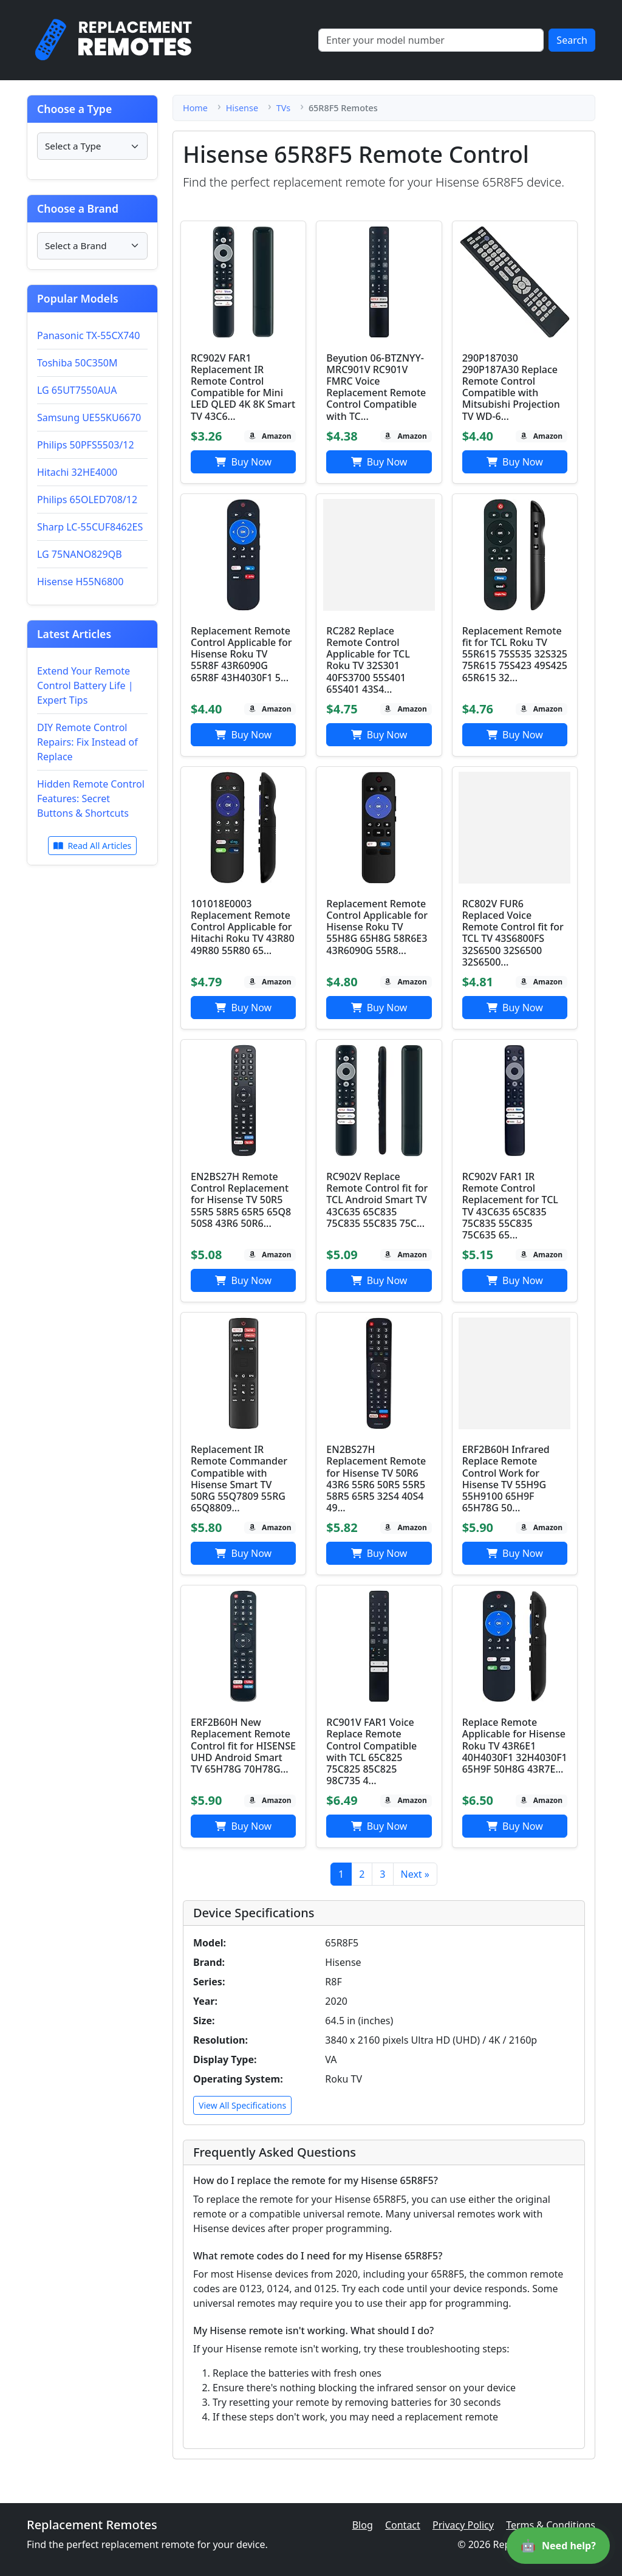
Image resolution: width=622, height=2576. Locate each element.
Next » (415, 1874)
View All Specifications (242, 2105)
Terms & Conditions (550, 2525)
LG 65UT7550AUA (77, 390)
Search (571, 40)
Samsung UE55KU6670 (89, 417)
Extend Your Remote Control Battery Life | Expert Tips (85, 685)
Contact (402, 2525)
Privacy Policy (463, 2525)
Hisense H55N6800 (80, 581)
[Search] (431, 40)
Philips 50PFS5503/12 (85, 445)
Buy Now (243, 462)
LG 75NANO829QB (79, 554)
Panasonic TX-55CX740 (88, 335)
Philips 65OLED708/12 (87, 499)
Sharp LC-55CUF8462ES (90, 527)
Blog (362, 2525)
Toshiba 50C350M (77, 362)
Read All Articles (92, 845)
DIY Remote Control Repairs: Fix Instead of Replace (87, 742)
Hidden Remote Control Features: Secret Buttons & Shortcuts (91, 798)
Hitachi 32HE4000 (77, 472)
